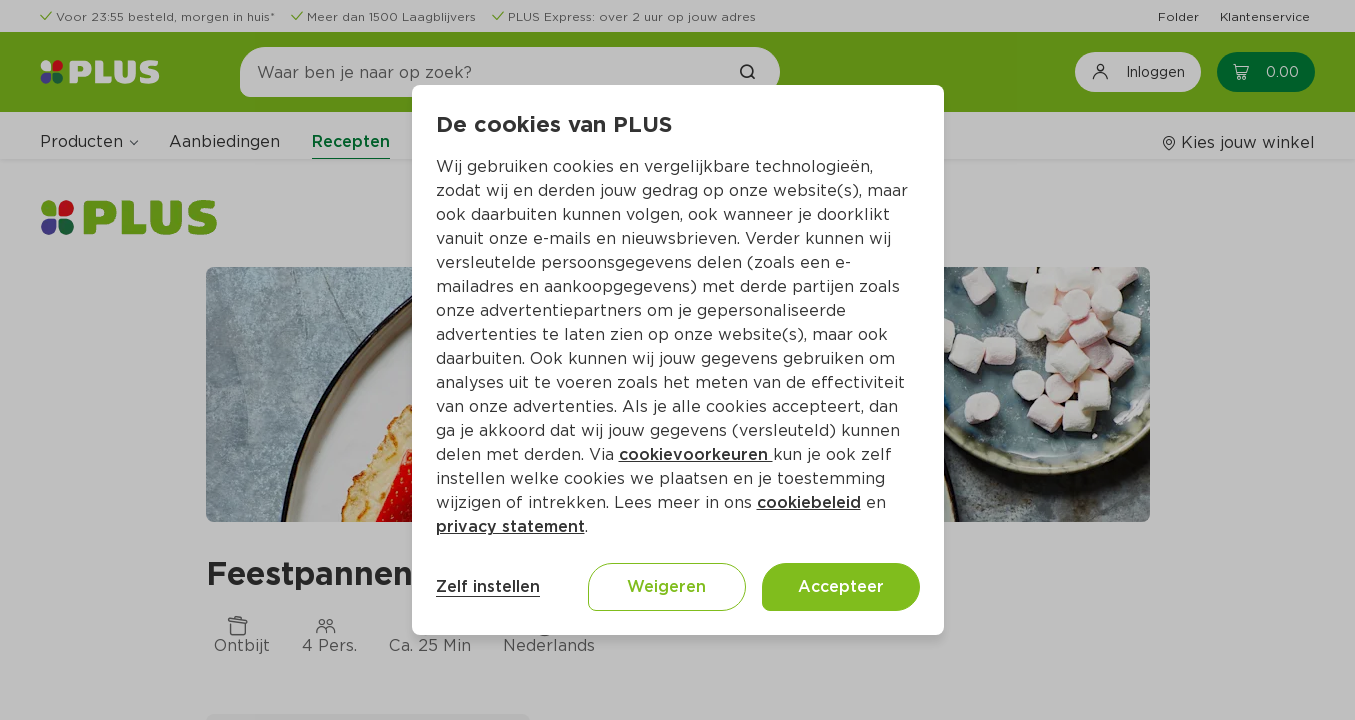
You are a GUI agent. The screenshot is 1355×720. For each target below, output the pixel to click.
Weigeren (666, 586)
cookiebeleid (809, 502)
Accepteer (841, 586)
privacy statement (510, 526)
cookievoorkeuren (696, 454)
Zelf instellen (488, 586)
